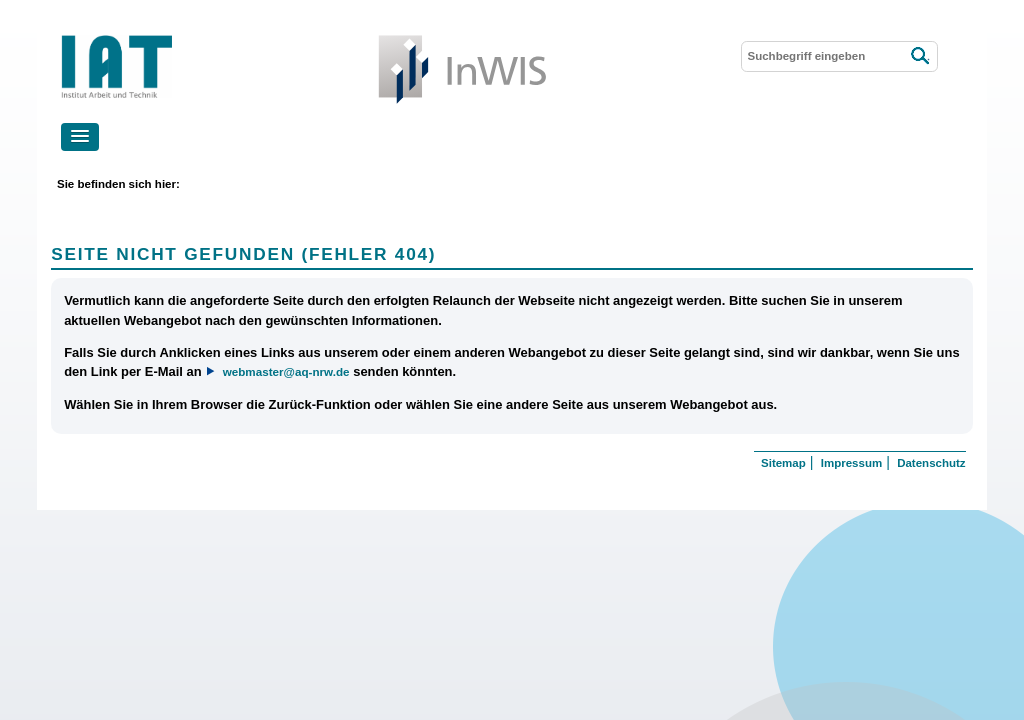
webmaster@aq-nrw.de (286, 371)
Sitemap (783, 463)
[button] (80, 137)
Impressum (851, 463)
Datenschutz (931, 463)
